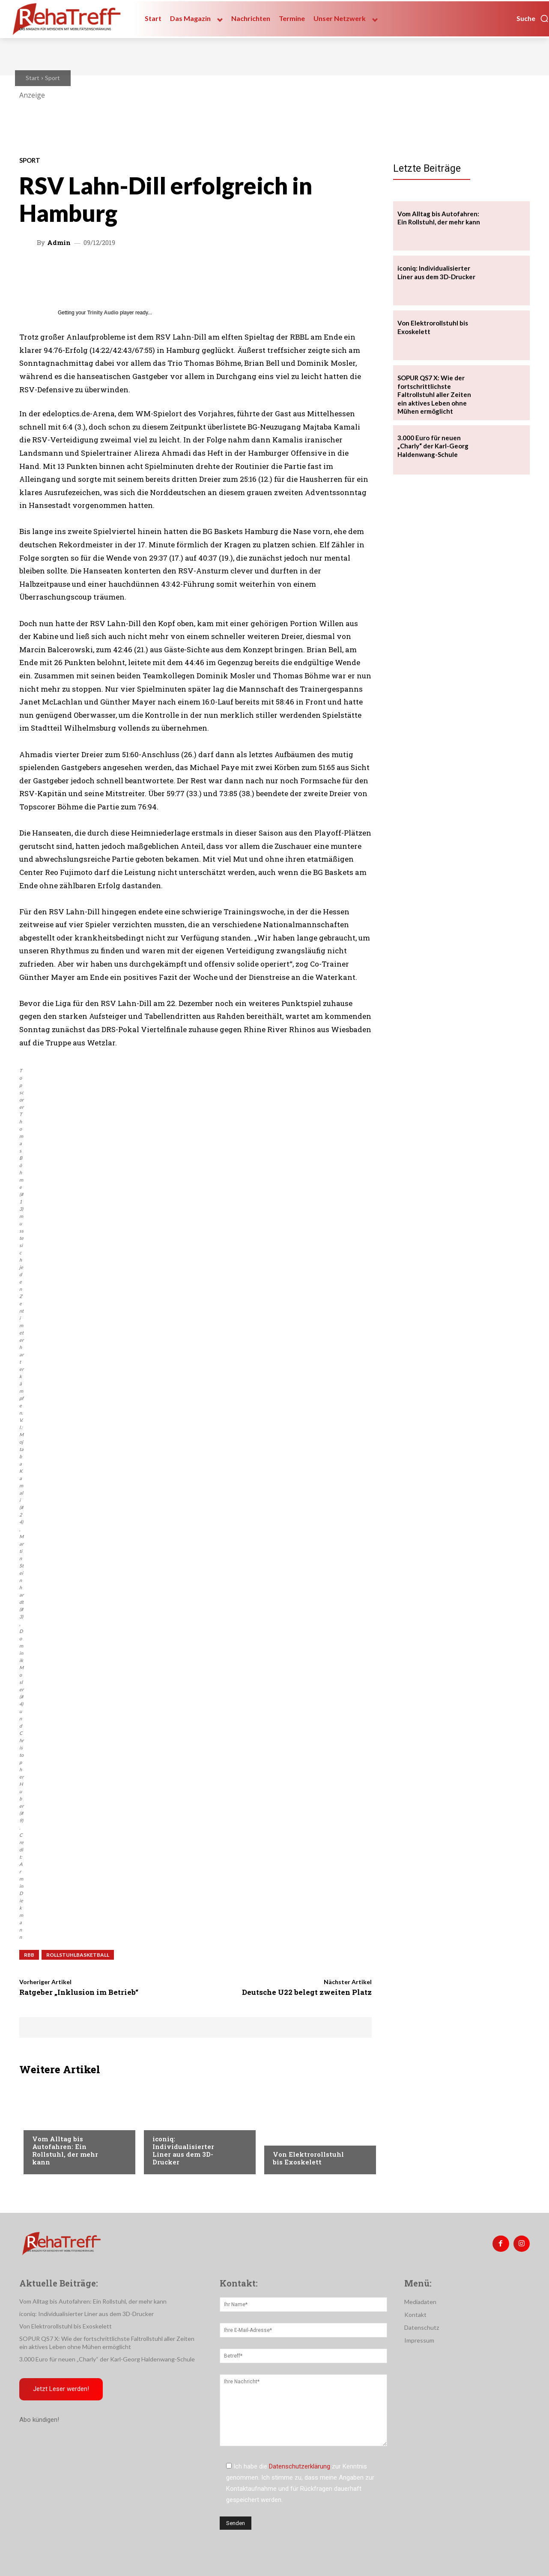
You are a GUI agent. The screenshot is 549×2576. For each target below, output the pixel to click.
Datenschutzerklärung (299, 2466)
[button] (532, 18)
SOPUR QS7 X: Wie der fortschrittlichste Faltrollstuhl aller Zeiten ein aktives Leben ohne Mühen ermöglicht (434, 394)
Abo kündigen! (39, 2421)
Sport (52, 77)
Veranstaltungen (299, 2137)
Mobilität (46, 2121)
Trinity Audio (103, 313)
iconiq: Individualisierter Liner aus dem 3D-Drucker (183, 2150)
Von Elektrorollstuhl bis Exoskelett (308, 2158)
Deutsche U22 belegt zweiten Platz (307, 1992)
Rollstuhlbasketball (77, 1955)
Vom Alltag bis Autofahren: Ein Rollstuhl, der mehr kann (65, 2150)
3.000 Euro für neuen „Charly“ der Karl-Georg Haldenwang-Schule (432, 446)
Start (32, 77)
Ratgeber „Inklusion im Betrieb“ (78, 1992)
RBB (29, 1955)
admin (59, 242)
